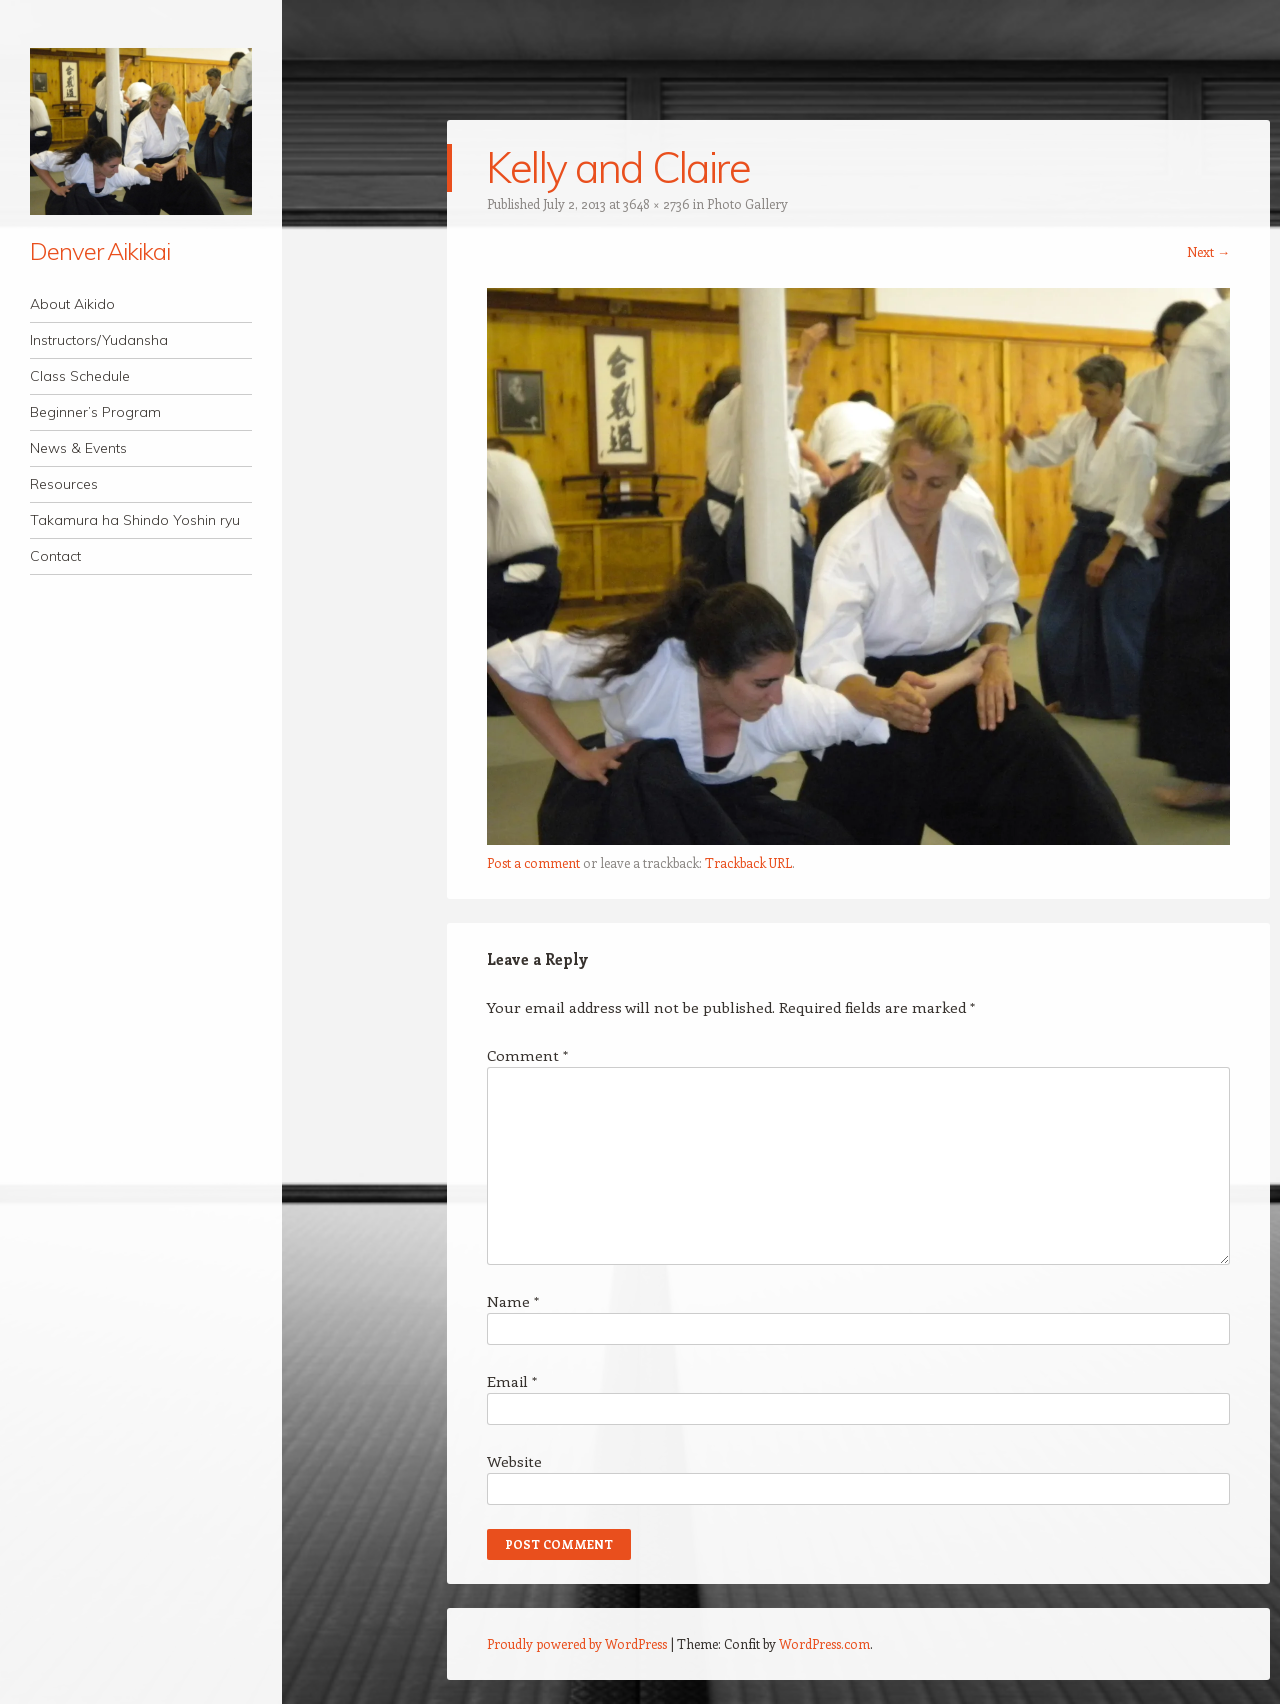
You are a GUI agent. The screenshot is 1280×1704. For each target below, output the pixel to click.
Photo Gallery (747, 203)
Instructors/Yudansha (99, 340)
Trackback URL (748, 862)
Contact (55, 556)
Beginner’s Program (95, 412)
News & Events (78, 448)
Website (514, 1461)
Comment (527, 1055)
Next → (1208, 251)
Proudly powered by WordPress (577, 1643)
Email (512, 1381)
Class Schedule (80, 376)
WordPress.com (824, 1643)
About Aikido (72, 304)
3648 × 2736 (656, 203)
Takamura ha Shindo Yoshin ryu (135, 520)
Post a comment (533, 862)
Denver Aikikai (100, 251)
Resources (64, 484)
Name (513, 1301)
